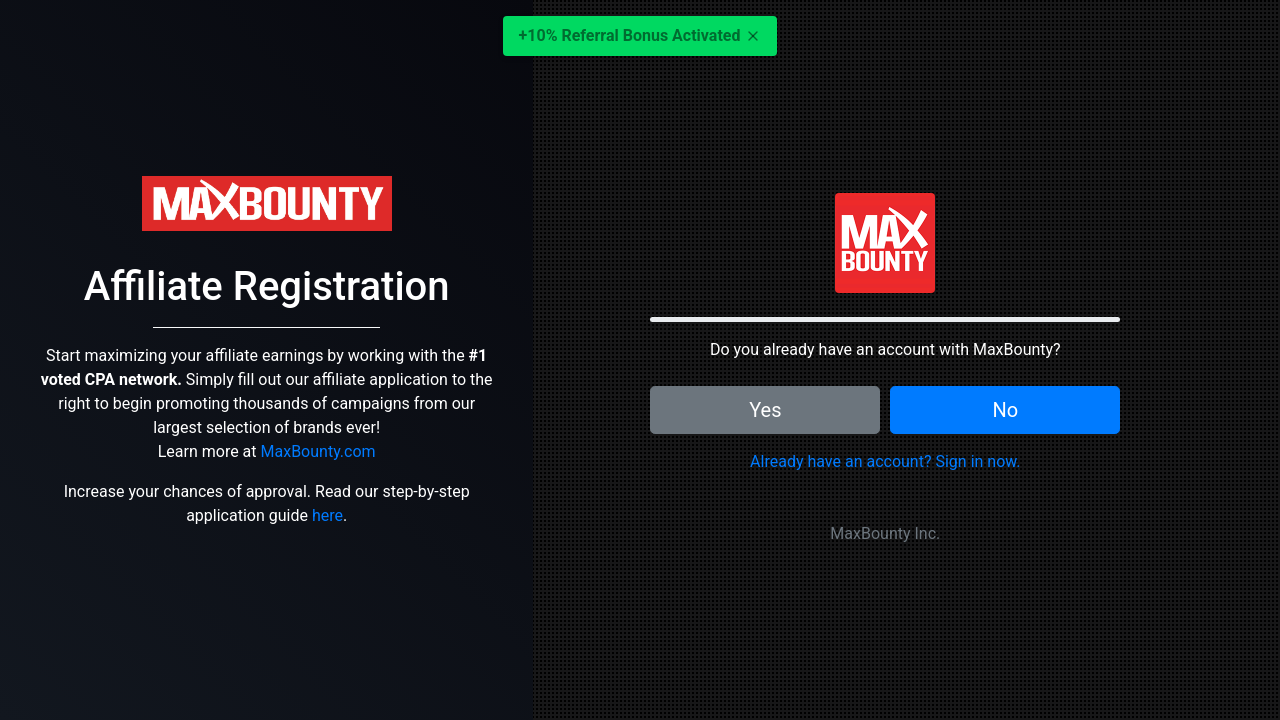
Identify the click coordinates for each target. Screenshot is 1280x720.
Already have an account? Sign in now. (885, 461)
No (1005, 410)
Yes (765, 410)
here (327, 515)
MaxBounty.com (318, 451)
